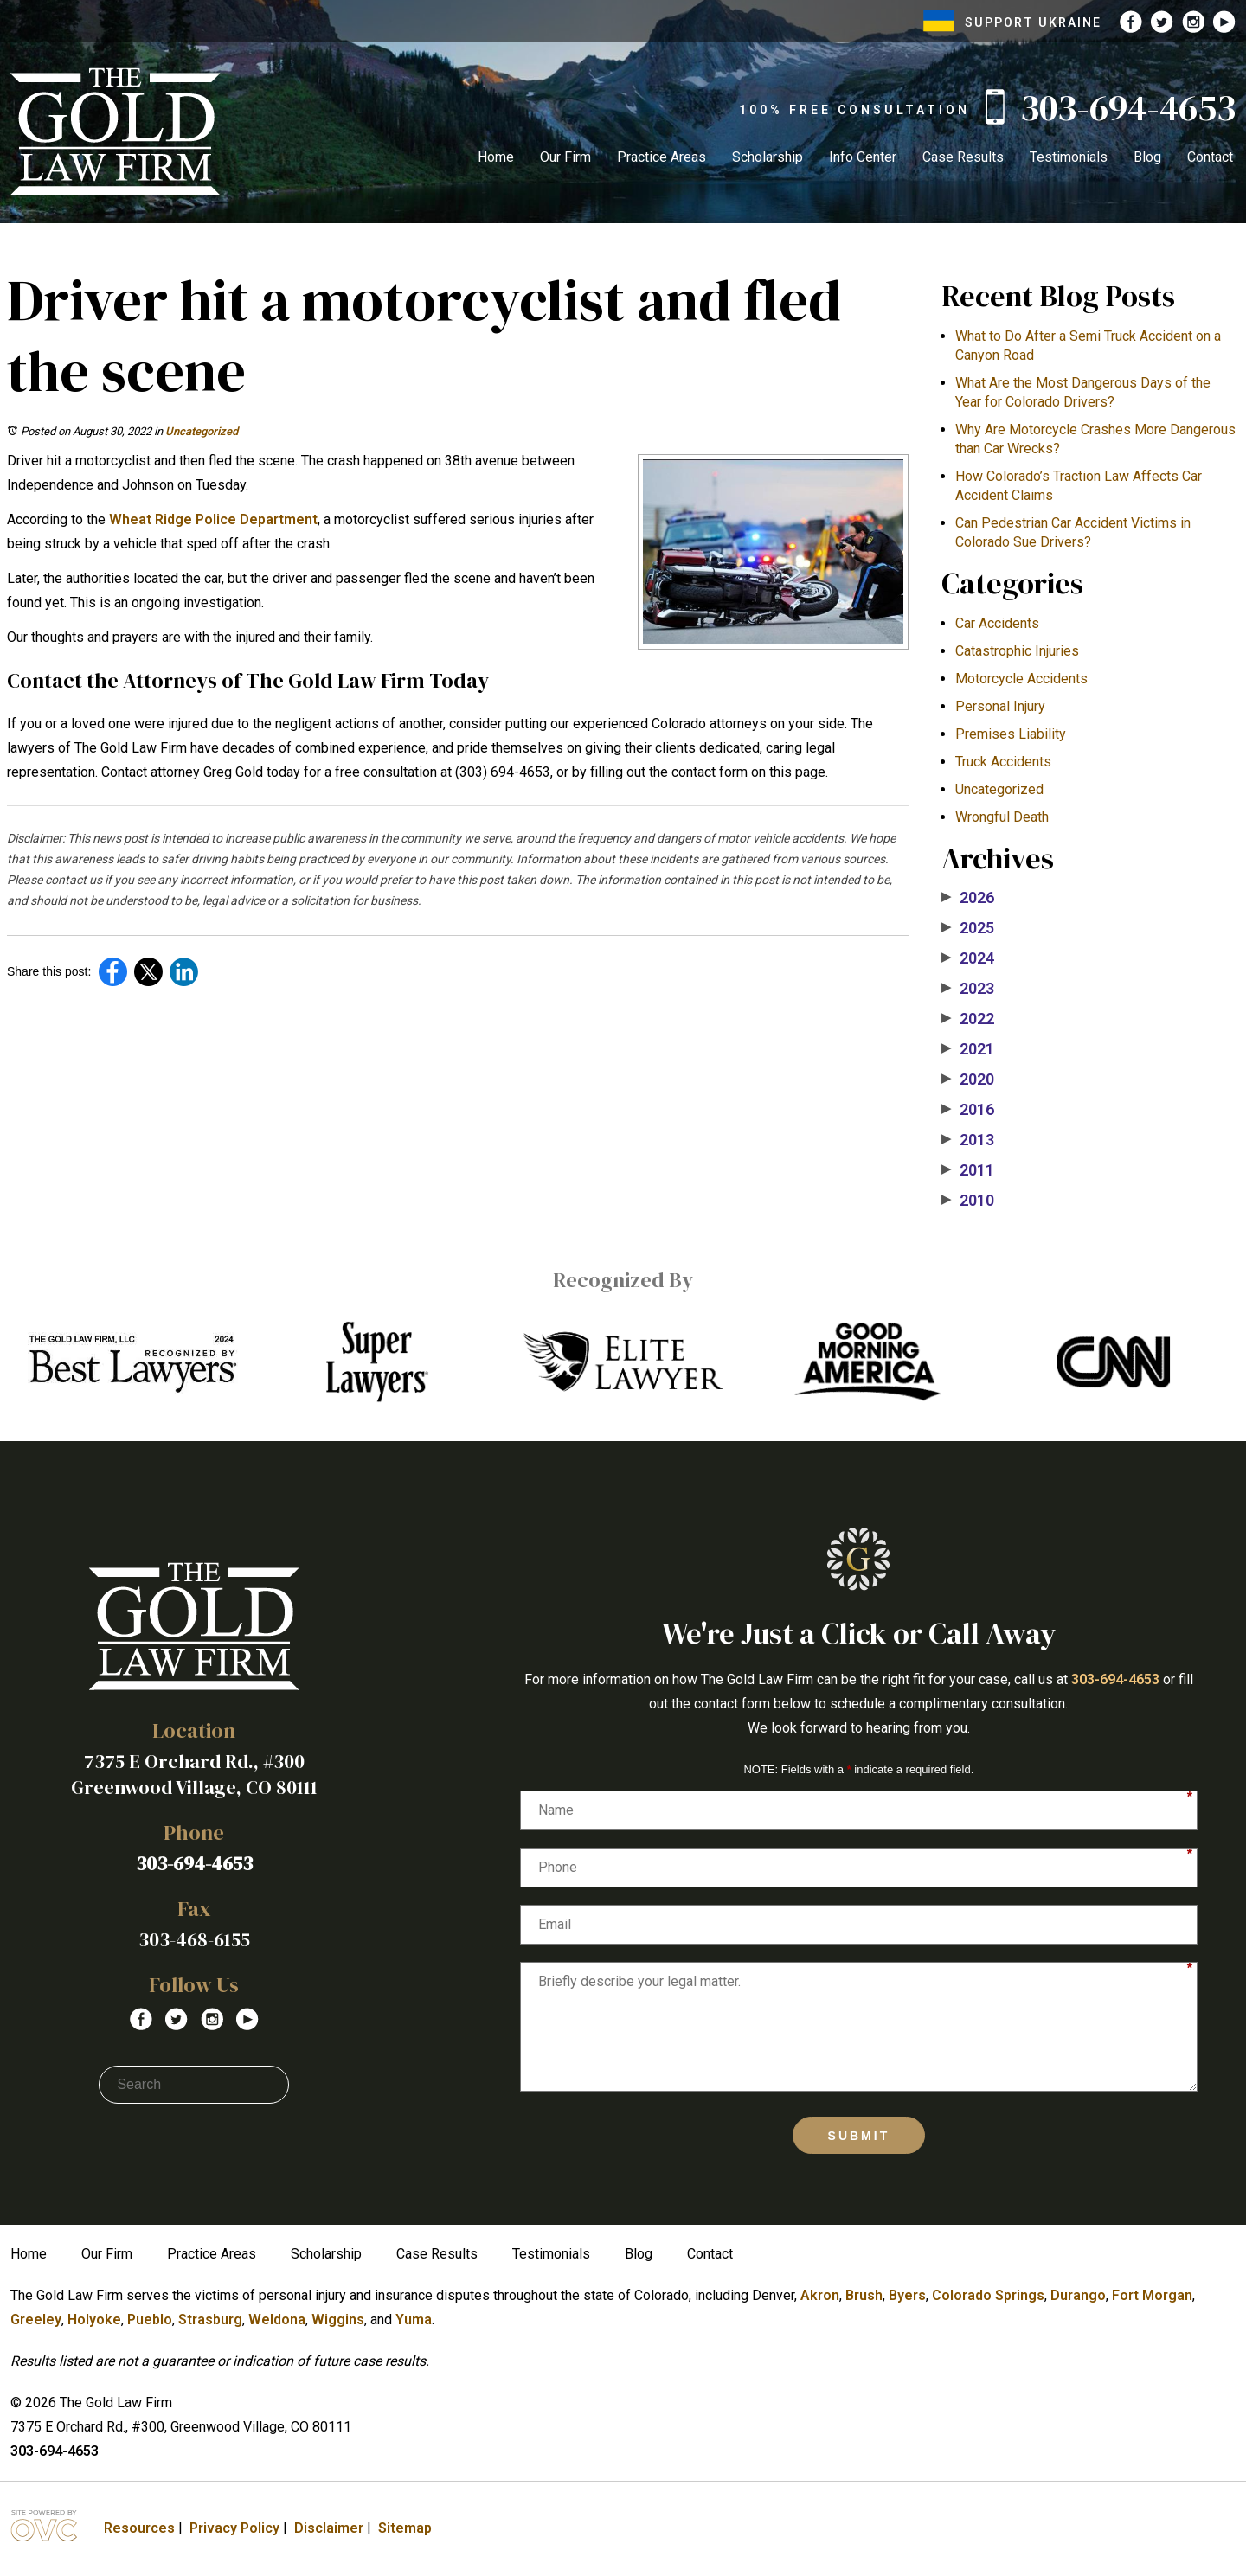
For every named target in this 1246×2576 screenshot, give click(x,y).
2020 (967, 1079)
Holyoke (94, 2319)
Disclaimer (328, 2528)
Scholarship (767, 157)
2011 (967, 1170)
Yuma (413, 2319)
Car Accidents (997, 623)
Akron (819, 2295)
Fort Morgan (1152, 2295)
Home (496, 157)
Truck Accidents (1003, 761)
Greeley (35, 2319)
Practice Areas (661, 157)
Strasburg (210, 2319)
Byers (907, 2295)
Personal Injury (1000, 706)
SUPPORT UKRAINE (1012, 22)
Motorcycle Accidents (1021, 678)
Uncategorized (201, 431)
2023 (967, 988)
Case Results (963, 157)
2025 (967, 928)
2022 (967, 1019)
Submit (859, 2136)
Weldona (276, 2319)
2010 (967, 1200)
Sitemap (405, 2528)
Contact (1210, 157)
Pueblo (149, 2319)
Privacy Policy (234, 2528)
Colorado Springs (988, 2295)
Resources (139, 2528)
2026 (967, 898)
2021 (967, 1049)
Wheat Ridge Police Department (213, 519)
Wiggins (338, 2319)
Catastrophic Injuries (1017, 651)
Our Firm (565, 157)
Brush (864, 2295)
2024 (967, 958)
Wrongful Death (1002, 817)
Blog (1147, 157)
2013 (967, 1140)
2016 (967, 1109)
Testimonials (1069, 157)
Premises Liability (1010, 734)
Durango (1078, 2295)
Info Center (862, 157)
